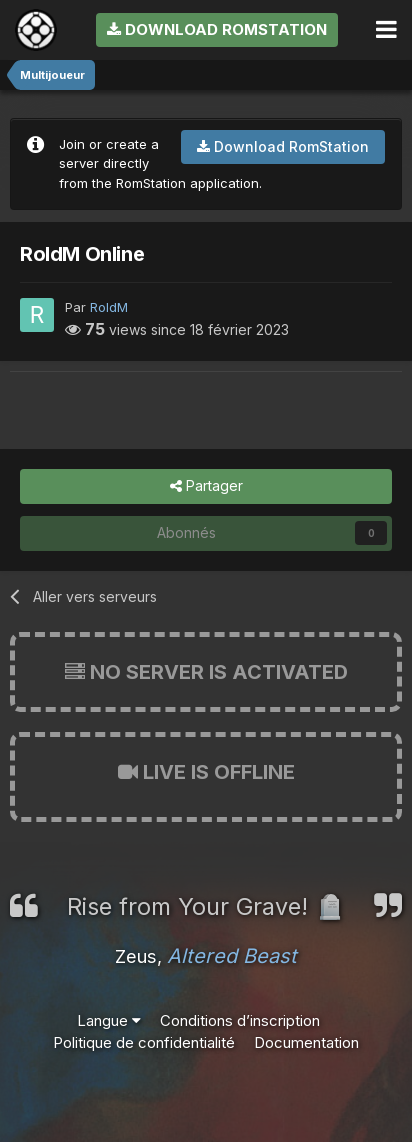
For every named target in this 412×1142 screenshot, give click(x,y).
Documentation (306, 1042)
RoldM (109, 307)
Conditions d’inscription (240, 1020)
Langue (109, 1020)
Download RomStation (217, 29)
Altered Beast (232, 956)
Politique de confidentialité (144, 1042)
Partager (206, 486)
